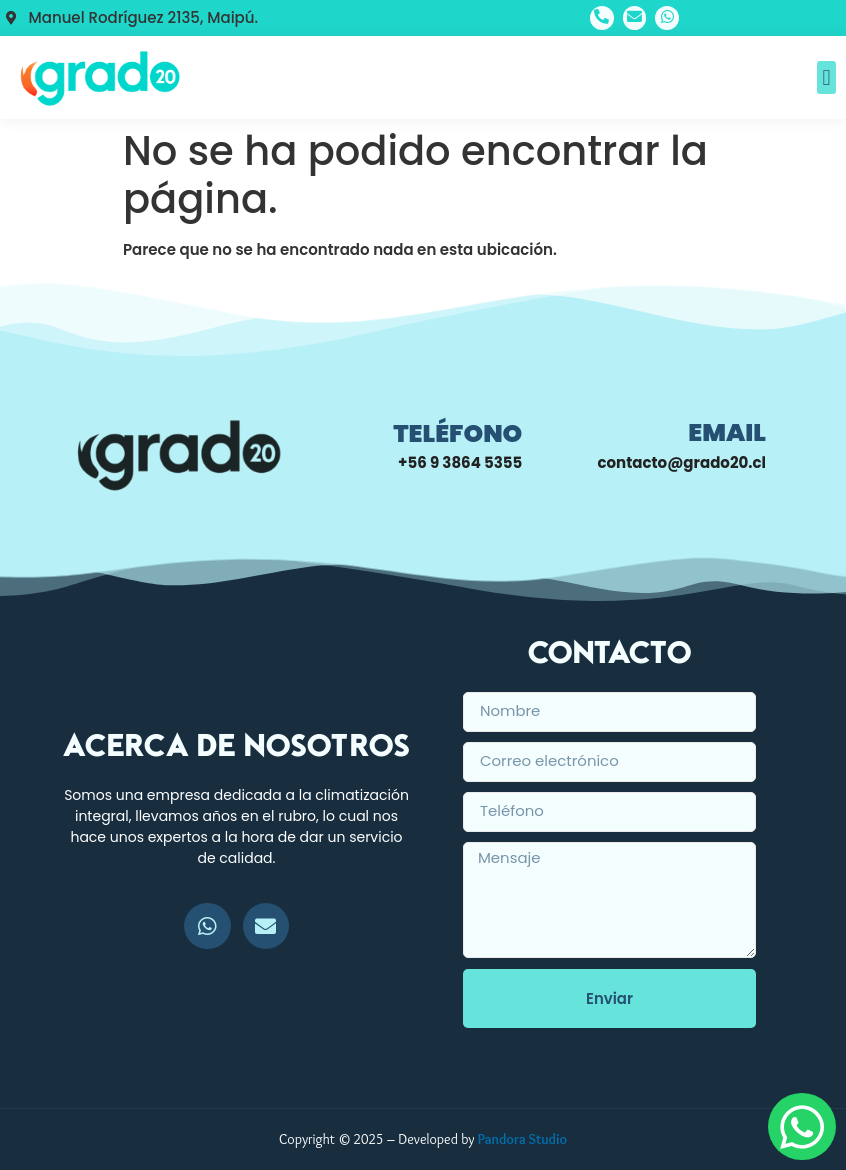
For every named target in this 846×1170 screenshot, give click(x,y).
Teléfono (457, 433)
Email (727, 432)
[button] (826, 77)
